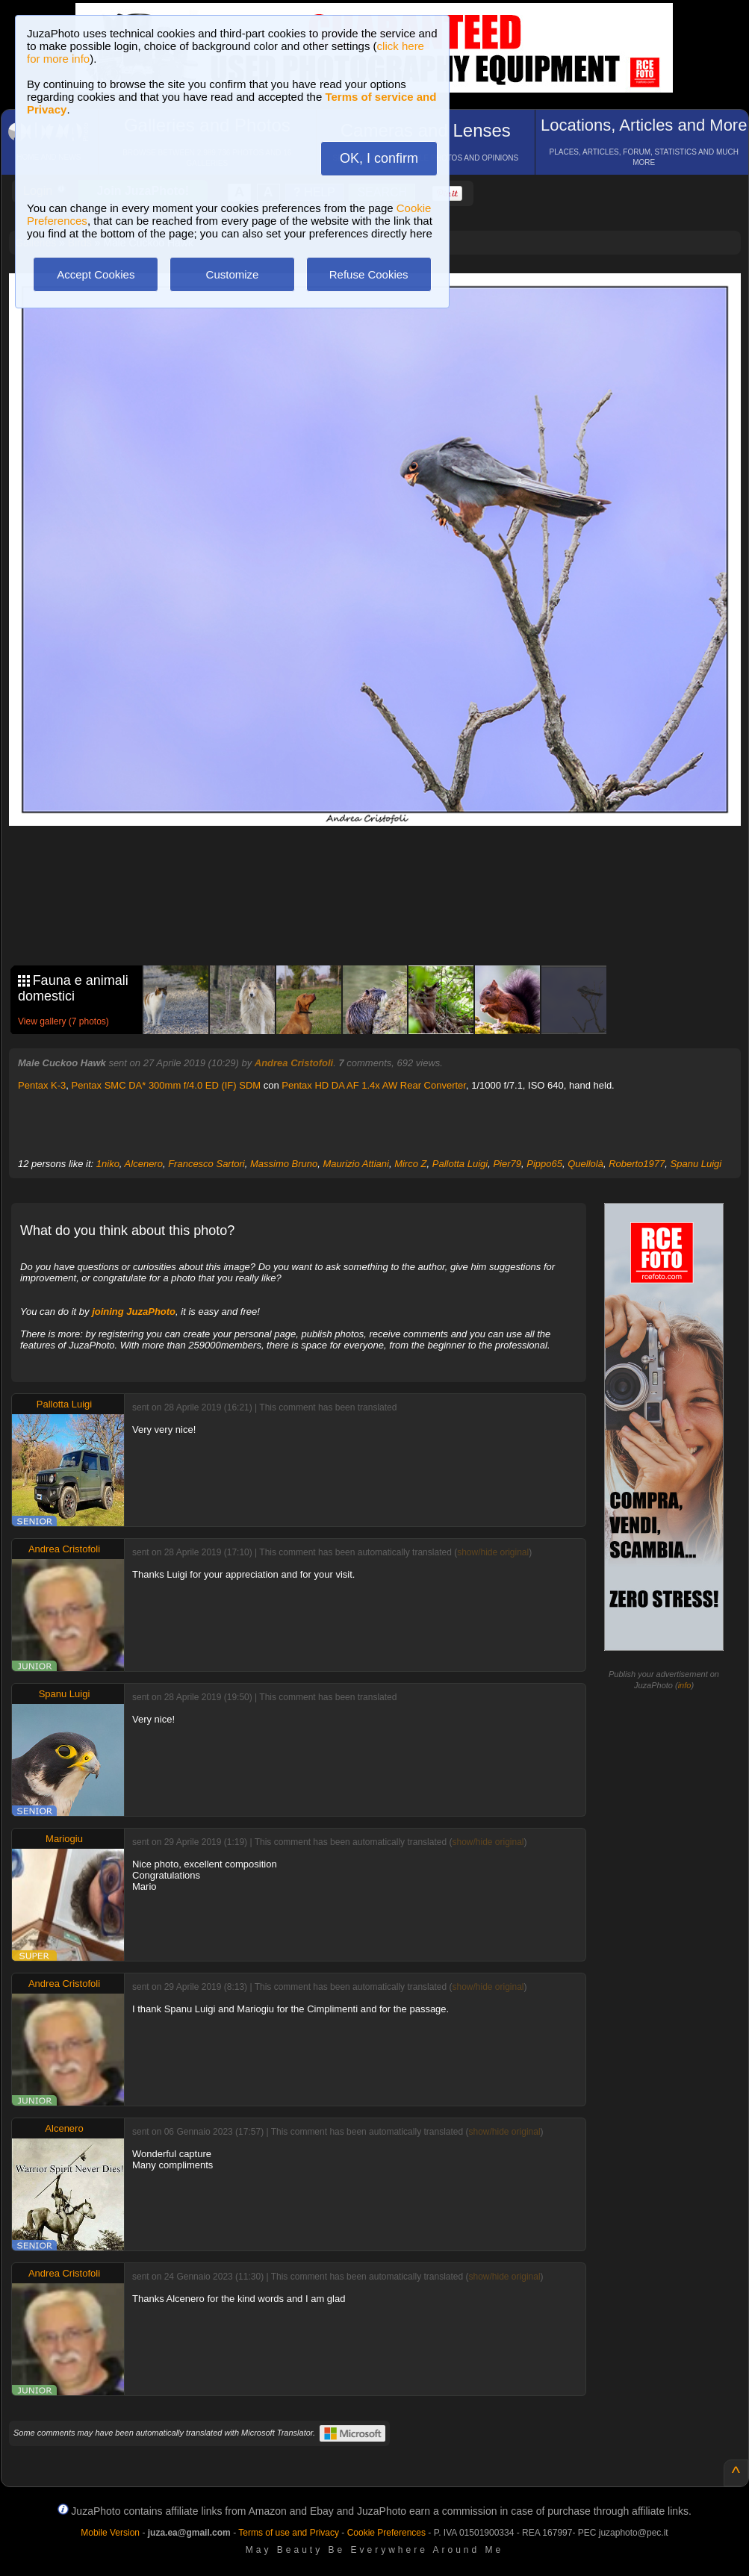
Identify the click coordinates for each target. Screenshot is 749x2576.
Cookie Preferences (386, 2532)
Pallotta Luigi (460, 1163)
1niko (107, 1163)
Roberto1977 (637, 1163)
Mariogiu (64, 1838)
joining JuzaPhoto (133, 1311)
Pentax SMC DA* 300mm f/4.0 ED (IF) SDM (166, 1085)
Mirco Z (410, 1163)
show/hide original (493, 1552)
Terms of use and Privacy (288, 2532)
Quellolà (585, 1163)
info (684, 1685)
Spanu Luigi (696, 1163)
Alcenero (144, 1163)
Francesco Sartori (206, 1163)
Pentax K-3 (42, 1085)
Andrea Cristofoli (294, 1062)
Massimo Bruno (283, 1163)
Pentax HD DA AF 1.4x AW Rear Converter (374, 1085)
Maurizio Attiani (356, 1163)
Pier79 (507, 1163)
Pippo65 (544, 1163)
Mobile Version (110, 2532)
